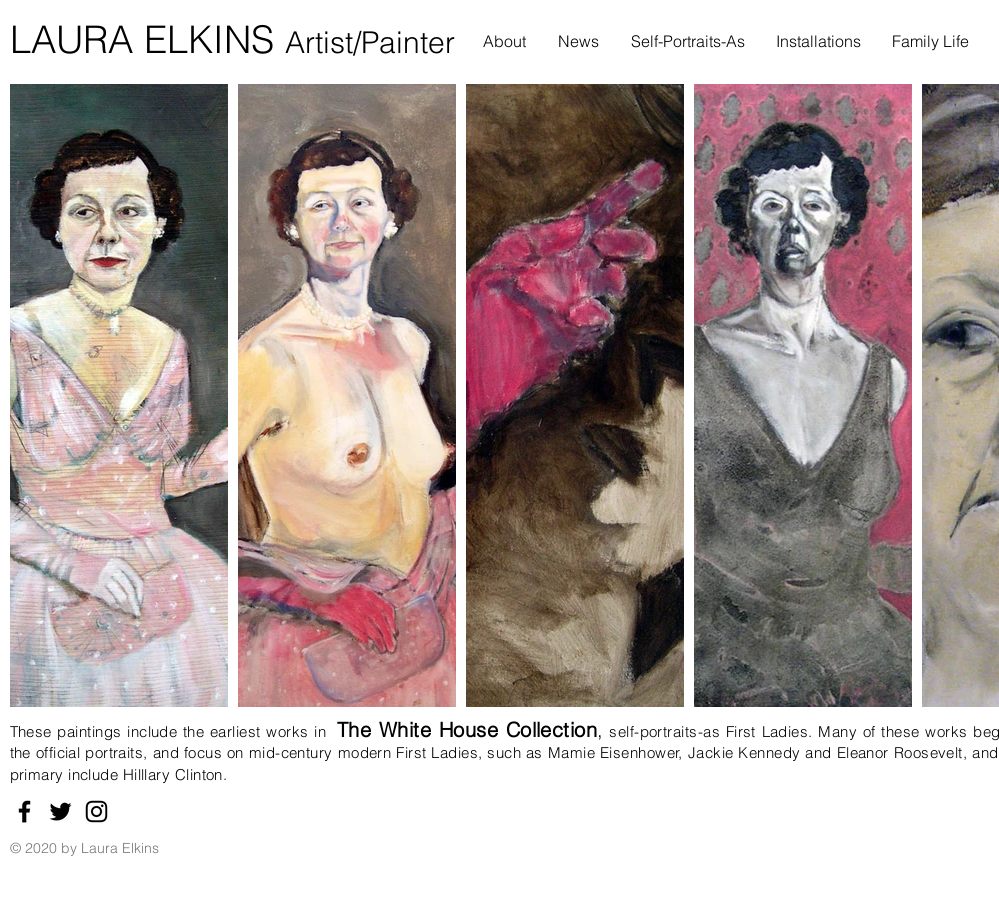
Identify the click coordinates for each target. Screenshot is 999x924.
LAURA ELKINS (147, 39)
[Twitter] (60, 811)
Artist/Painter (370, 42)
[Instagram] (96, 811)
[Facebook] (24, 811)
